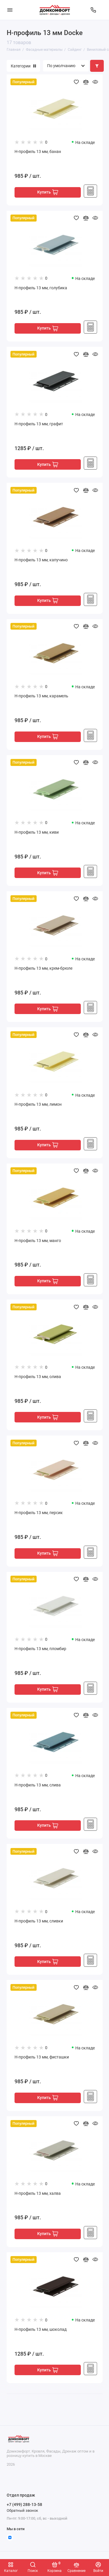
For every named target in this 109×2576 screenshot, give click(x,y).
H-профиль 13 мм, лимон (38, 1104)
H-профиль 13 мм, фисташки (42, 2057)
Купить (47, 192)
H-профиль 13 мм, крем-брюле (43, 968)
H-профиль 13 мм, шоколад (41, 2329)
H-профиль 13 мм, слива (38, 1785)
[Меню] (10, 10)
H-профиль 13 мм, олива (38, 1376)
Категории (23, 66)
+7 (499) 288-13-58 (24, 2504)
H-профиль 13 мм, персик (39, 1512)
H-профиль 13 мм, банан (38, 151)
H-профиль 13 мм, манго (38, 1240)
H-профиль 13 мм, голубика (41, 287)
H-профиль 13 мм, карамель (41, 696)
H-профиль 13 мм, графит (39, 424)
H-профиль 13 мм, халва (38, 2193)
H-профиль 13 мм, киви (37, 832)
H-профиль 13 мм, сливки (39, 1921)
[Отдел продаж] (93, 10)
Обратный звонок (22, 2510)
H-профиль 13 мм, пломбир (40, 1648)
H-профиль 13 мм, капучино (41, 560)
